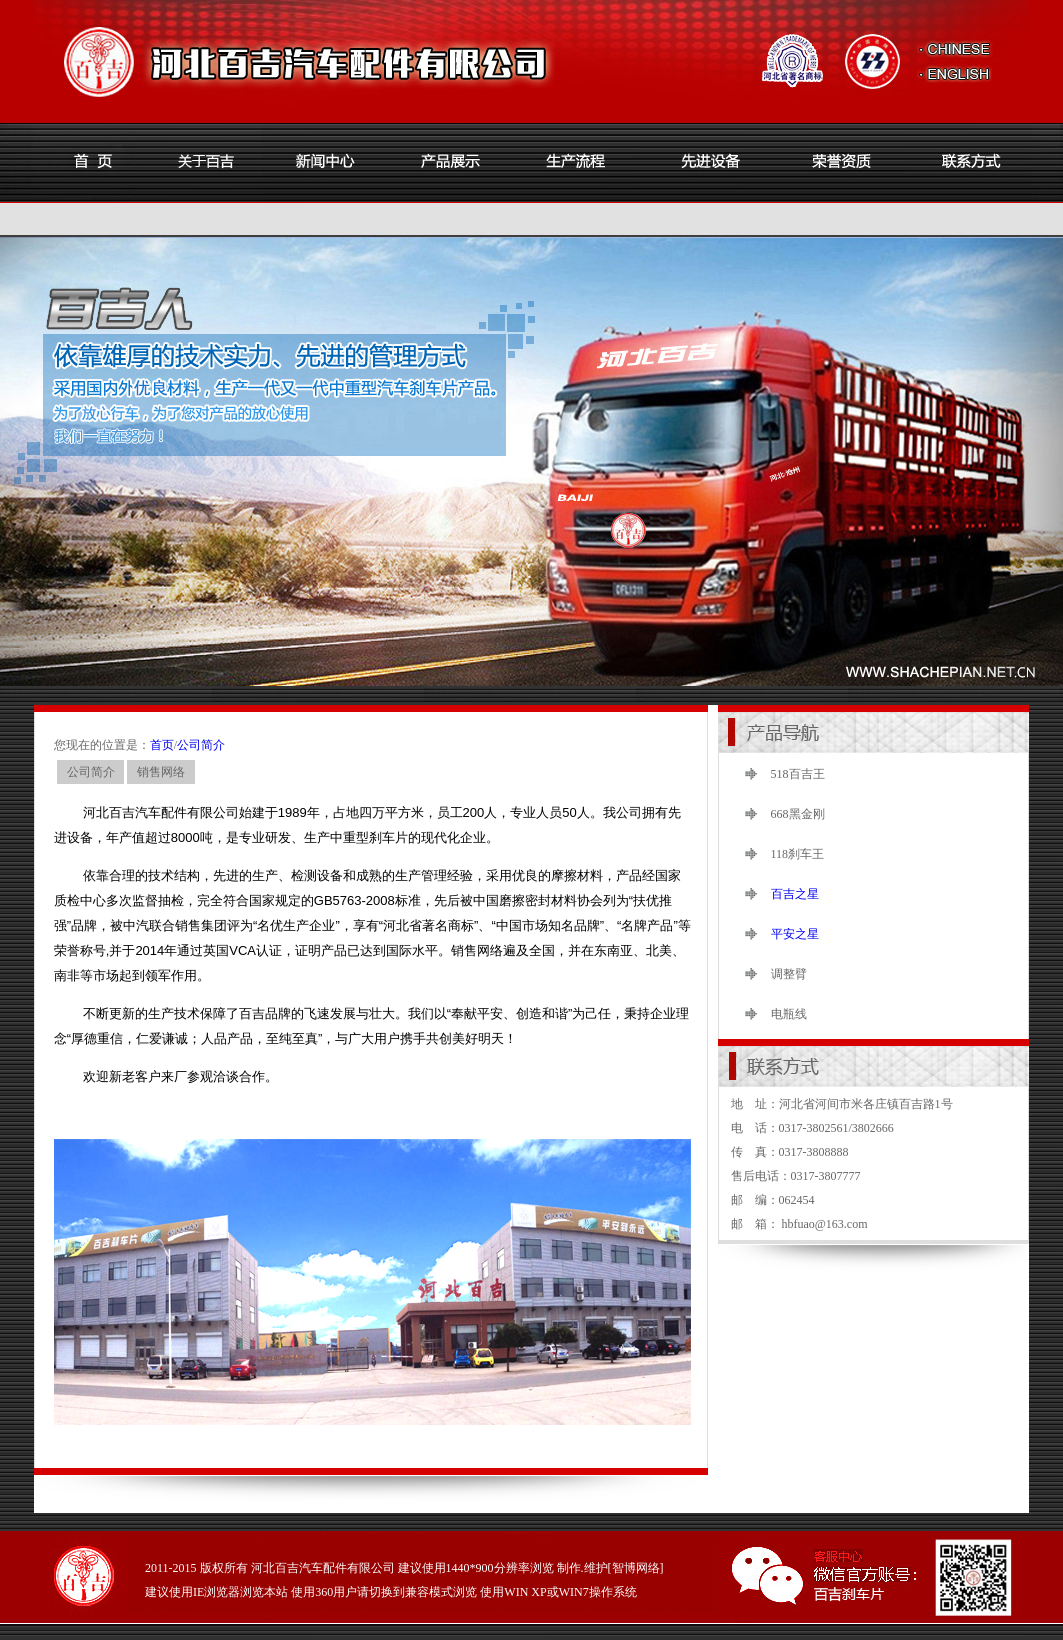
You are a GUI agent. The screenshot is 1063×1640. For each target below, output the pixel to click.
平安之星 (795, 934)
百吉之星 (795, 894)
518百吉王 (798, 774)
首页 (162, 745)
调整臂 (789, 974)
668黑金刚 (798, 814)
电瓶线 (789, 1014)
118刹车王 (798, 854)
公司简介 (201, 745)
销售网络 (161, 772)
